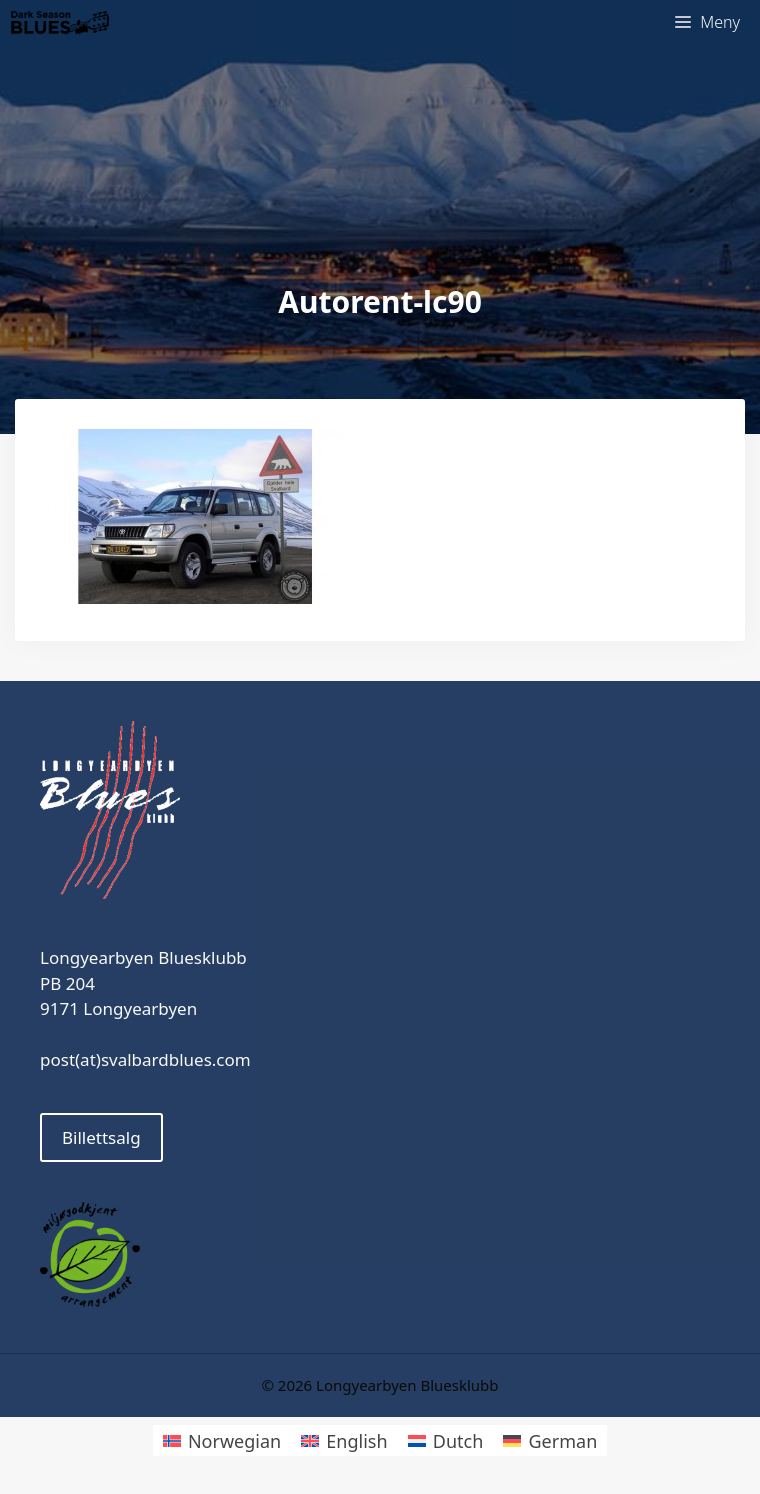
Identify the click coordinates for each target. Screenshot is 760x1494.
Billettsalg (101, 1137)
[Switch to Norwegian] (222, 1440)
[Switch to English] (344, 1440)
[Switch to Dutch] (446, 1440)
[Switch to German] (550, 1440)
